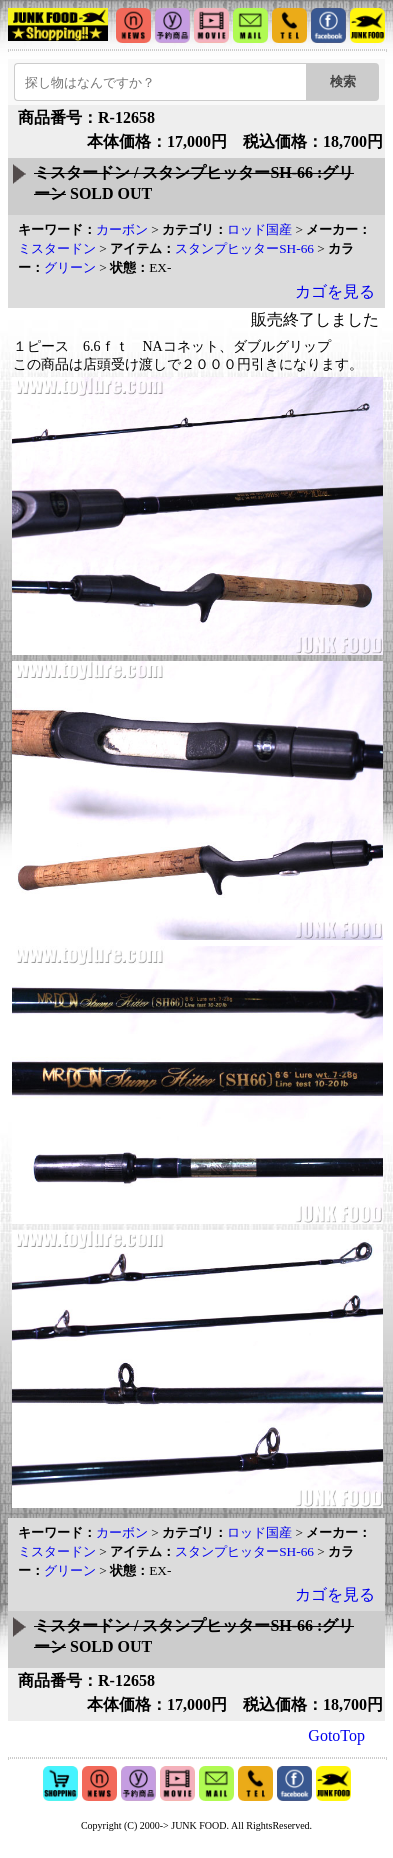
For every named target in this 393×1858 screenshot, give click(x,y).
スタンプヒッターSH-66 (244, 248)
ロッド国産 (259, 229)
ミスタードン (57, 248)
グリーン (70, 267)
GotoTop (336, 1735)
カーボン (122, 229)
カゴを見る (335, 291)
